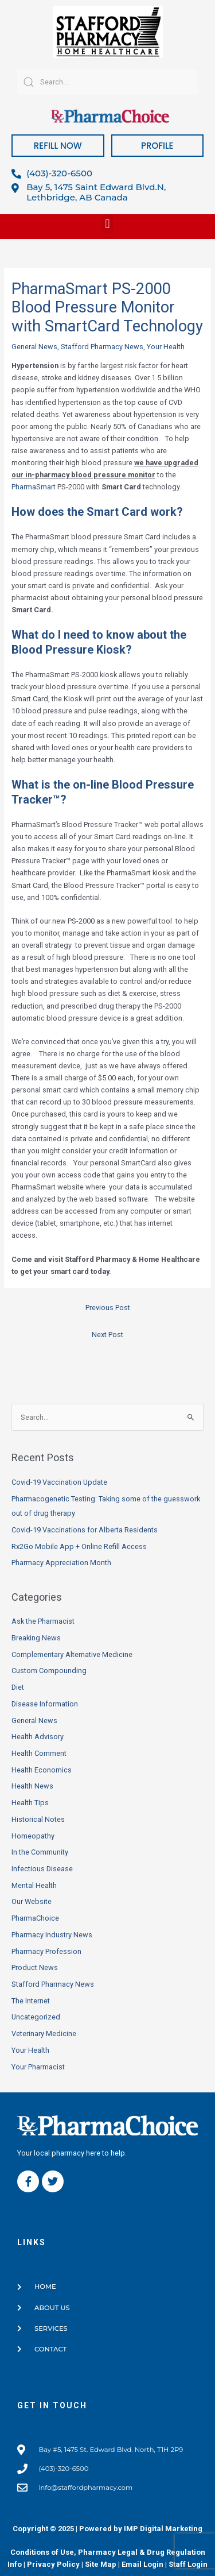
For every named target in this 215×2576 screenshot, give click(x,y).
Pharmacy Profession (46, 1951)
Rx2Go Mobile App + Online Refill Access (79, 1546)
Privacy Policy (53, 2564)
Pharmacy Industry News (51, 1934)
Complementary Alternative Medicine (71, 1654)
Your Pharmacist (38, 2067)
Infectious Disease (42, 1868)
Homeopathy (32, 1836)
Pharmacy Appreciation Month (61, 1562)
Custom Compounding (49, 1670)
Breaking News (36, 1637)
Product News (34, 1967)
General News (34, 346)
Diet (17, 1687)
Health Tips (30, 1802)
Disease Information (44, 1704)
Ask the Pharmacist (43, 1621)
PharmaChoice (35, 1918)
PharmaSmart (33, 486)
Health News (32, 1786)
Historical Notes (38, 1819)
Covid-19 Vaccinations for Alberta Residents (84, 1529)
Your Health (166, 346)
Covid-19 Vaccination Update (59, 1482)
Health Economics (41, 1770)
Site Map (100, 2564)
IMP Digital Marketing (163, 2528)
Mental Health (34, 1885)
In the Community (39, 1852)
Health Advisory (37, 1736)
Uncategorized (35, 2017)
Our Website (31, 1901)
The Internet (30, 2000)
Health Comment (39, 1753)
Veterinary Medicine (43, 2033)
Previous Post (107, 1307)
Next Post (107, 1334)
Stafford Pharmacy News (102, 346)
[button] (107, 223)
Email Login (142, 2564)
